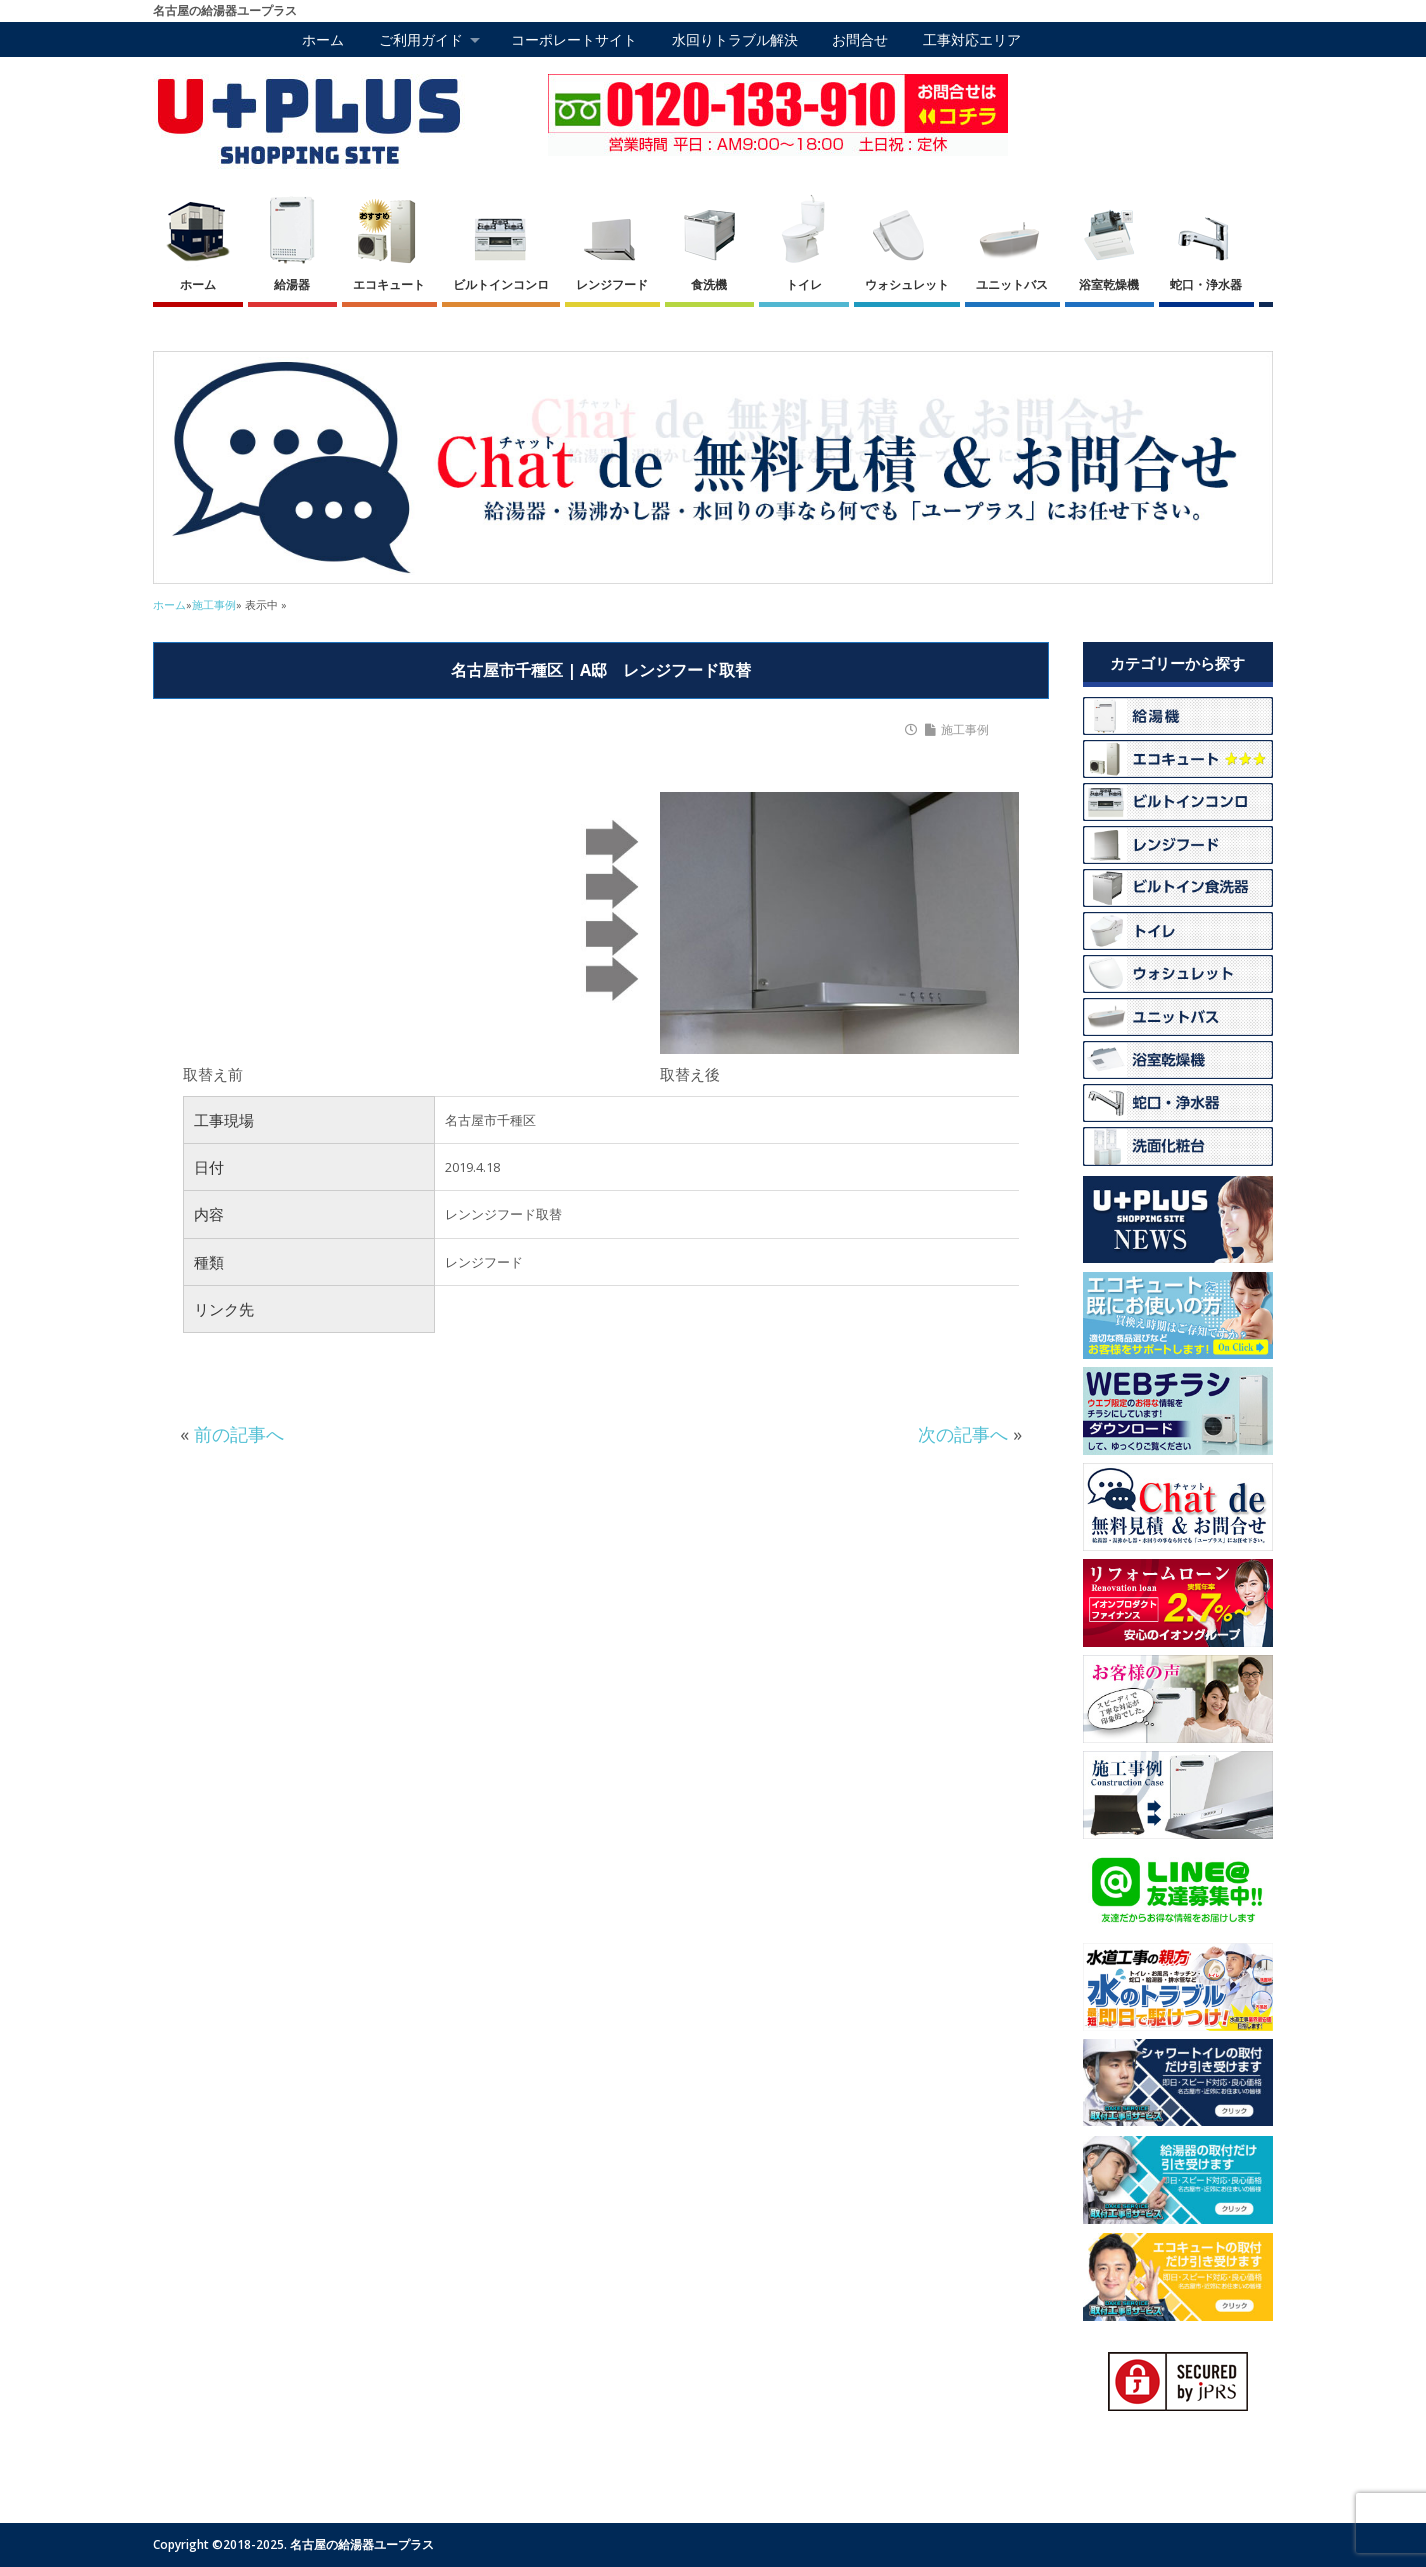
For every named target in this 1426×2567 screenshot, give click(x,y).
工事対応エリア (972, 39)
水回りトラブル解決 (735, 39)
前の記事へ (239, 1434)
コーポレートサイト (574, 39)
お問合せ (860, 39)
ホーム (323, 39)
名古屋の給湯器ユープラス (362, 2544)
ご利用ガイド (421, 39)
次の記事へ (963, 1434)
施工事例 (965, 730)
